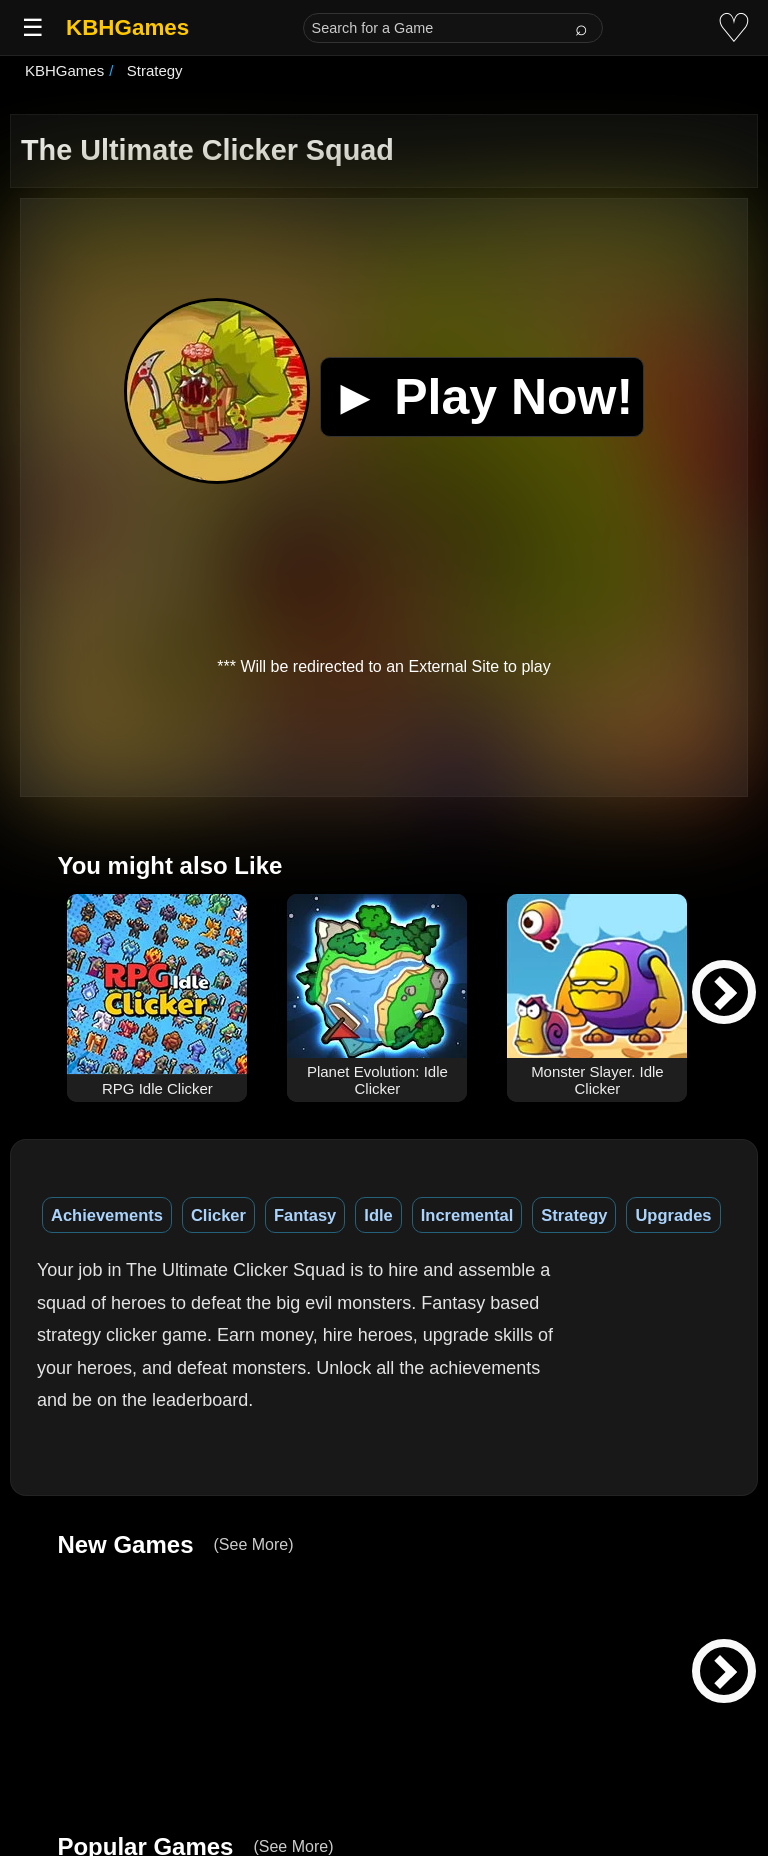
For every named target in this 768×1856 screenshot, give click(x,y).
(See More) (253, 1544)
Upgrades (673, 1215)
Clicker (218, 1215)
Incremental (467, 1215)
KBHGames (127, 27)
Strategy (574, 1215)
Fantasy (305, 1215)
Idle (378, 1215)
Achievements (107, 1215)
